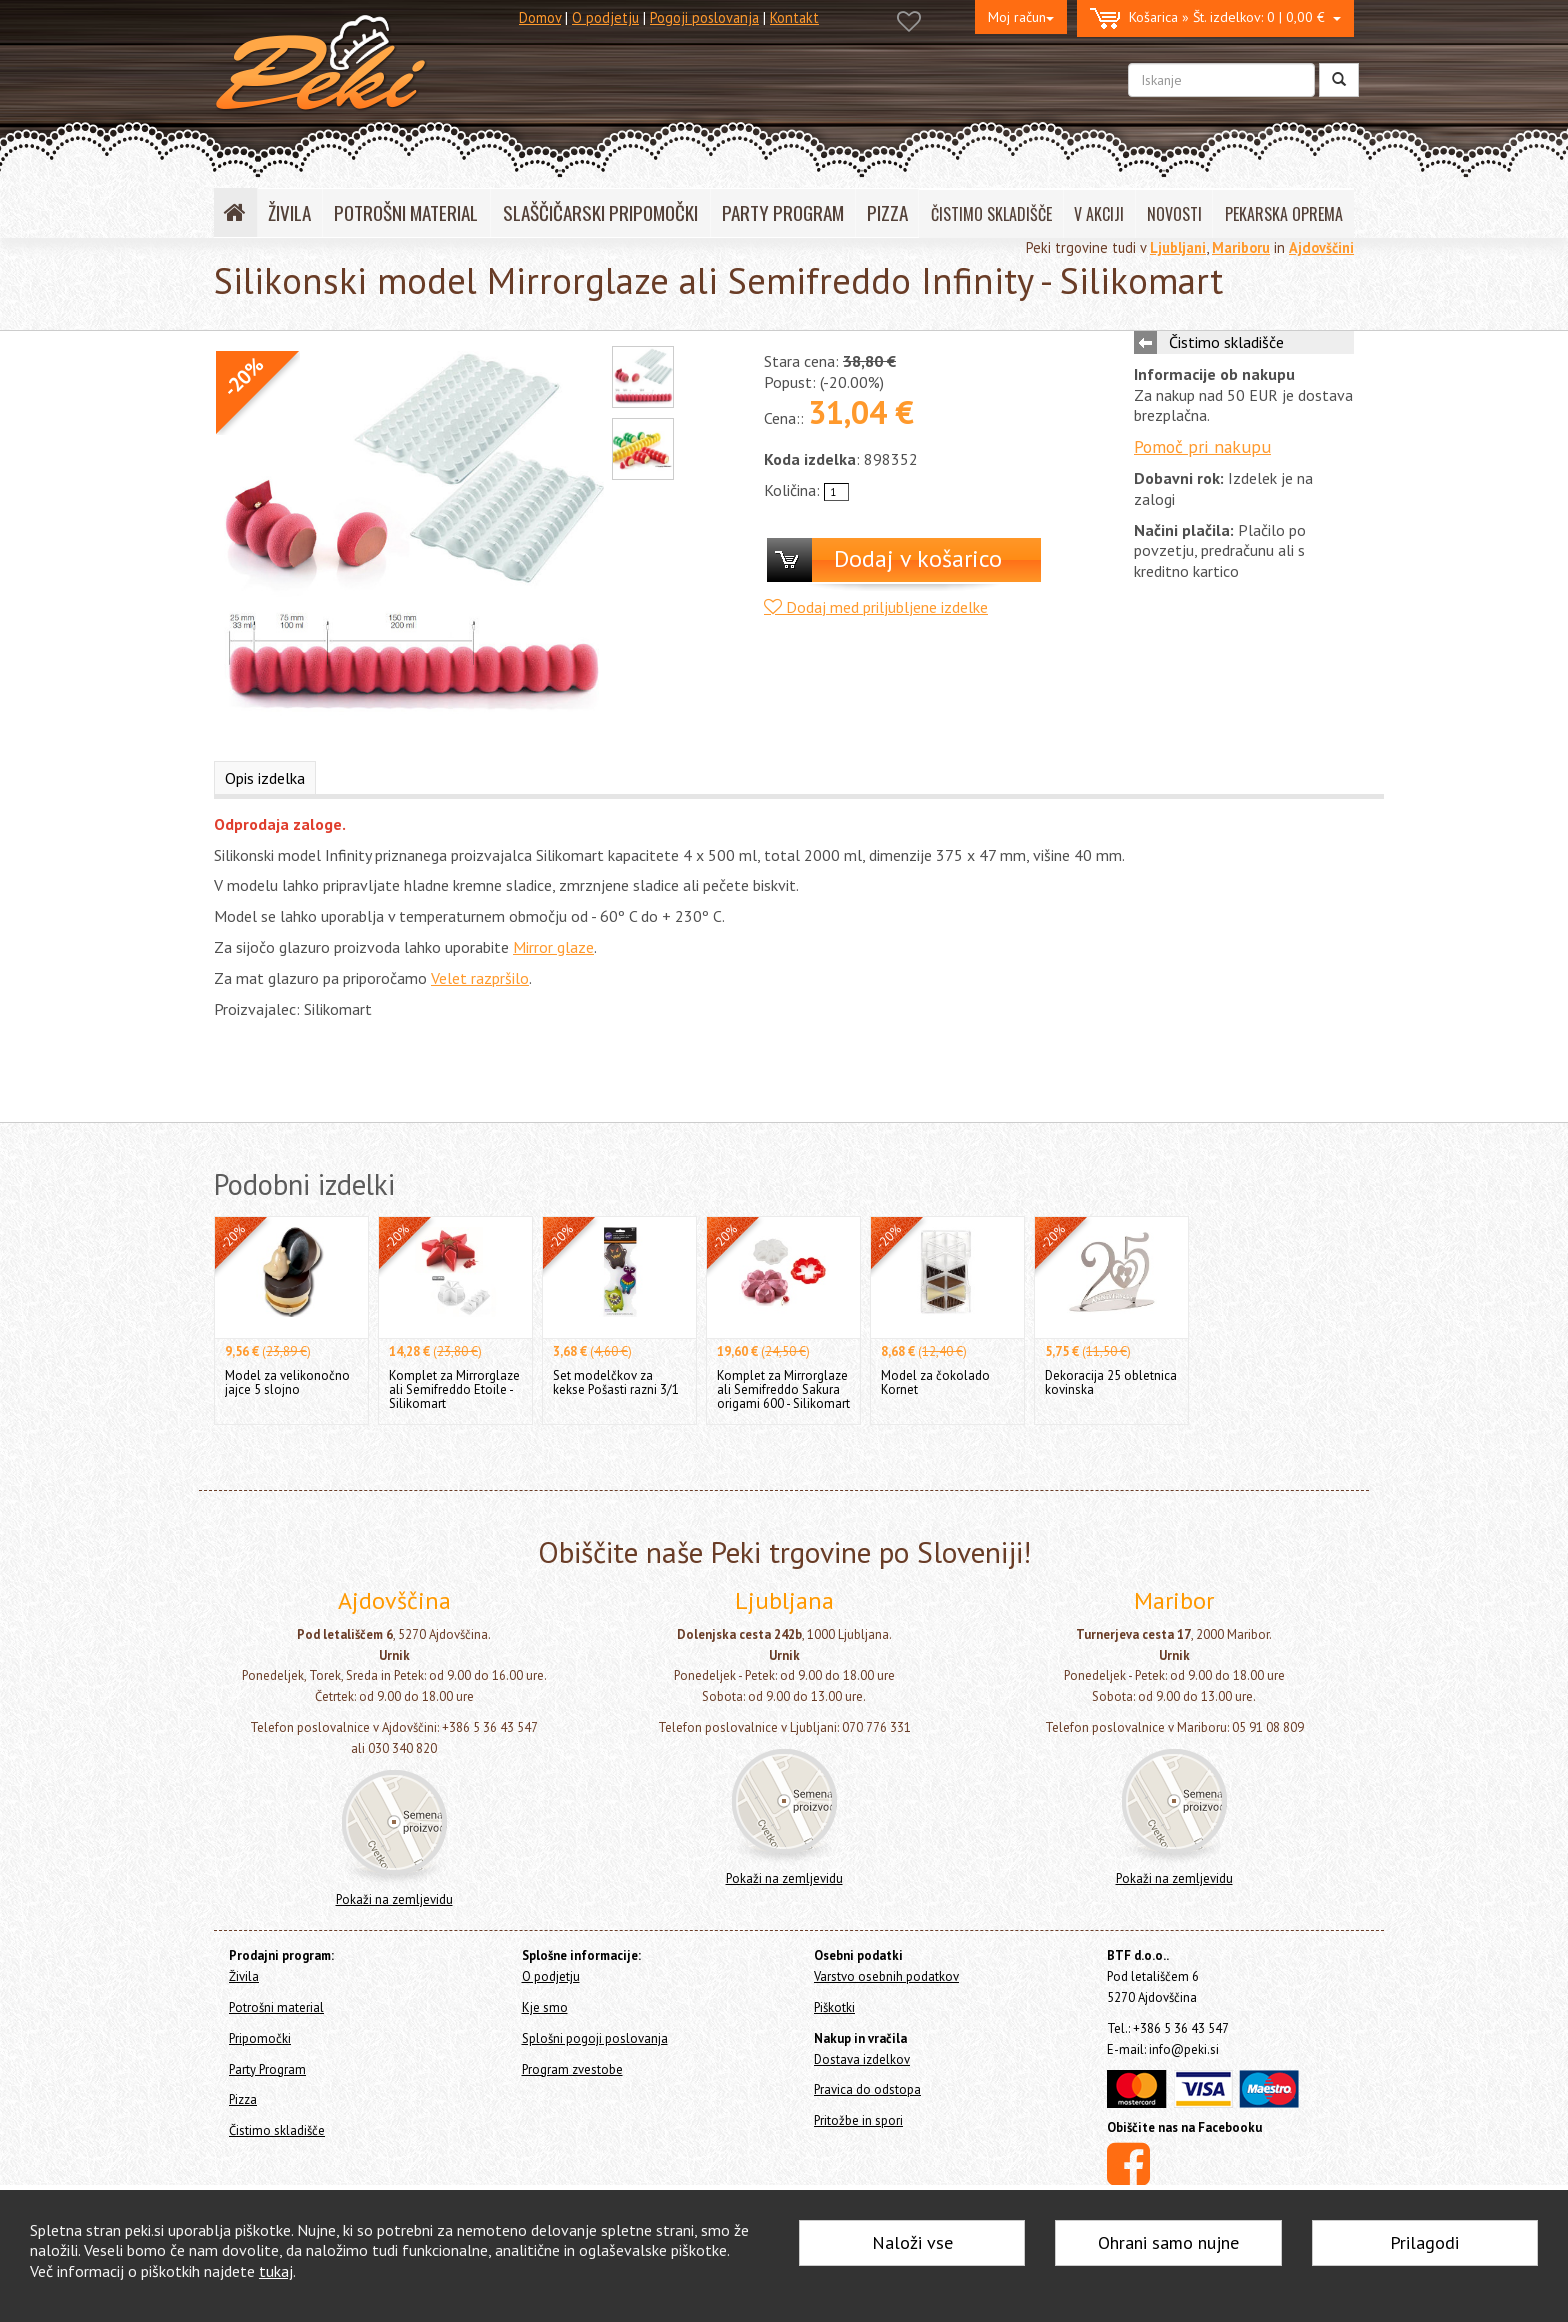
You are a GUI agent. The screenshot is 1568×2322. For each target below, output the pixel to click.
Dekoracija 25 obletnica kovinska (1111, 1382)
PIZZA (887, 212)
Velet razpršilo (480, 978)
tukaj (276, 2271)
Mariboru (1241, 247)
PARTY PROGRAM (783, 212)
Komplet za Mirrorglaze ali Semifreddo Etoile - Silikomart (454, 1389)
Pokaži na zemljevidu (394, 1899)
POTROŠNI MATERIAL (406, 212)
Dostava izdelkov (862, 2059)
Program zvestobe (572, 2069)
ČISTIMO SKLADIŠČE (991, 214)
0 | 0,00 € (1215, 18)
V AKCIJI (1099, 214)
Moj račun (1021, 17)
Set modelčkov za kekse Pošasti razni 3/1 (616, 1382)
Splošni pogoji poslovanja (595, 2038)
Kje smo (545, 2007)
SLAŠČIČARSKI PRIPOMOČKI (600, 212)
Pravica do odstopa (867, 2089)
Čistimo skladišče (1226, 342)
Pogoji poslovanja (704, 17)
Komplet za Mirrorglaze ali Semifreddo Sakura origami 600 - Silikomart (783, 1389)
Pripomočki (260, 2038)
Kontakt (794, 17)
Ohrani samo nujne (1168, 2242)
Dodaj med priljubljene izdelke (876, 607)
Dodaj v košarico (918, 558)
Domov (540, 17)
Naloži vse (912, 2242)
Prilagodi (1424, 2242)
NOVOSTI (1174, 214)
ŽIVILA (289, 212)
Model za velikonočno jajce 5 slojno (287, 1382)
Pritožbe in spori (858, 2120)
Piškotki (834, 2007)
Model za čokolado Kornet (935, 1382)
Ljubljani (1178, 247)
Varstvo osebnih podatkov (886, 1976)
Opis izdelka (265, 778)
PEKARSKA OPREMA (1284, 214)
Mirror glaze (553, 947)
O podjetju (605, 17)
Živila (244, 1976)
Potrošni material (276, 2007)
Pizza (243, 2099)
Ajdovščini (1321, 247)
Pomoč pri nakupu (1202, 446)
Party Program (267, 2069)
